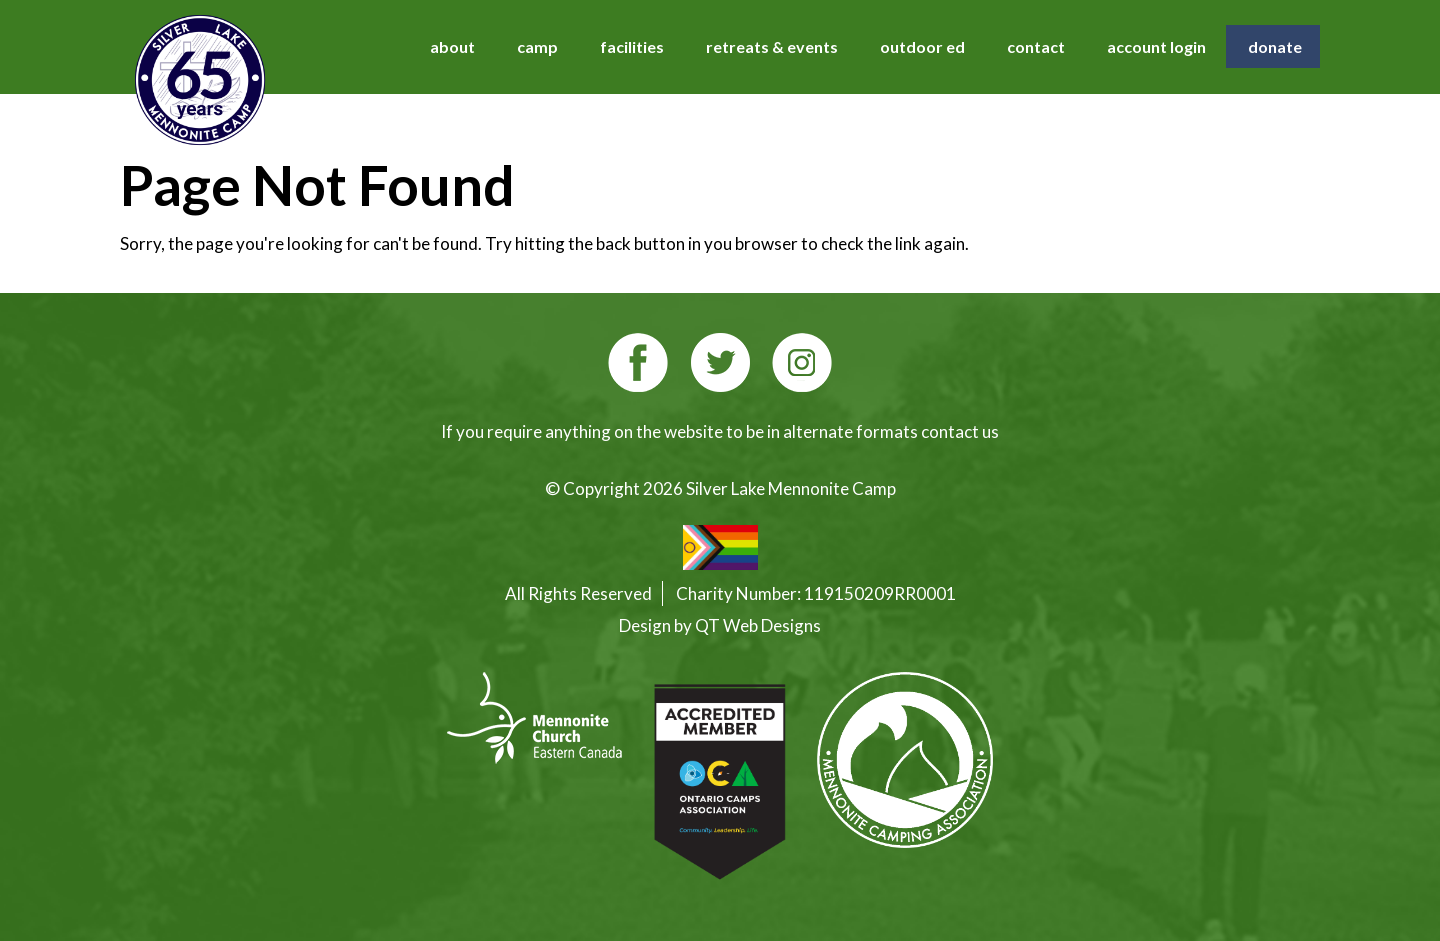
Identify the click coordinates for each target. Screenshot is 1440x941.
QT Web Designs (758, 625)
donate (1275, 46)
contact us (960, 431)
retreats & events (772, 46)
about (452, 46)
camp (537, 46)
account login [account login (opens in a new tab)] (1156, 46)
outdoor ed (922, 46)
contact (1036, 46)
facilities (632, 46)
